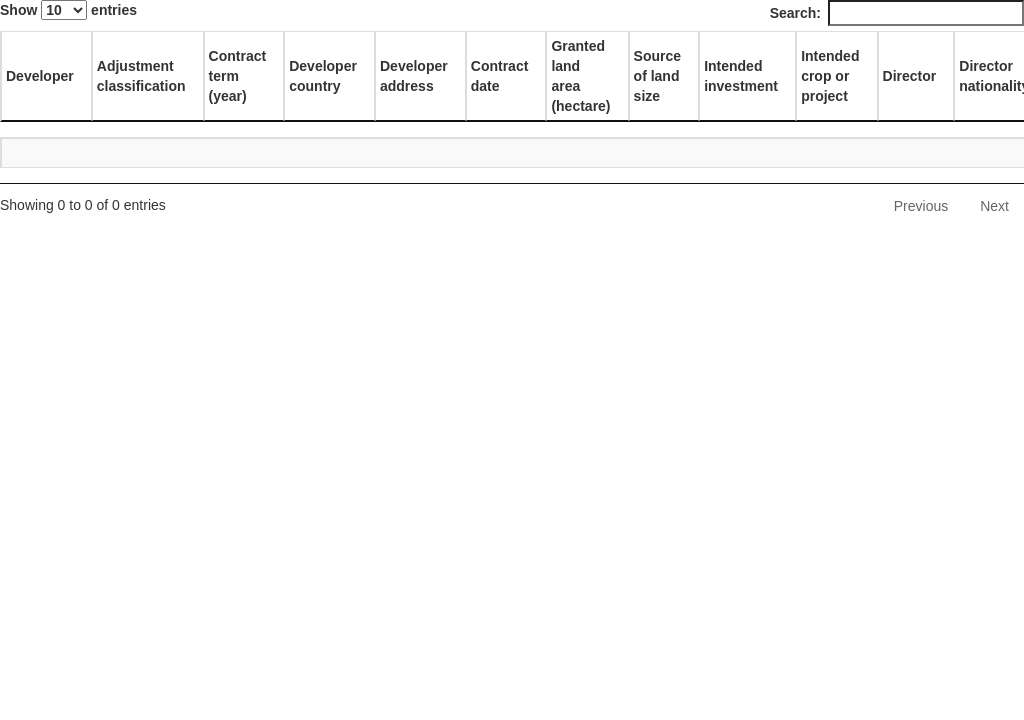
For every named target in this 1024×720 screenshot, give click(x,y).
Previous (921, 206)
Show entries (68, 10)
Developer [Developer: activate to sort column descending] (40, 76)
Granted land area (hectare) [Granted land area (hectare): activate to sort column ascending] (580, 76)
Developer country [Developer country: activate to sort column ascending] (323, 76)
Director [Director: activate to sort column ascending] (910, 76)
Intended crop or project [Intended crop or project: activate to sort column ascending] (830, 76)
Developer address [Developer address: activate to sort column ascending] (414, 76)
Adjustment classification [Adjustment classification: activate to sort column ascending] (141, 76)
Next (994, 206)
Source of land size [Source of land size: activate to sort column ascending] (657, 76)
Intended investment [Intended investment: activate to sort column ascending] (741, 76)
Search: (897, 13)
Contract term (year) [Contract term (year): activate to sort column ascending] (238, 76)
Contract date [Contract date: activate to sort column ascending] (500, 76)
